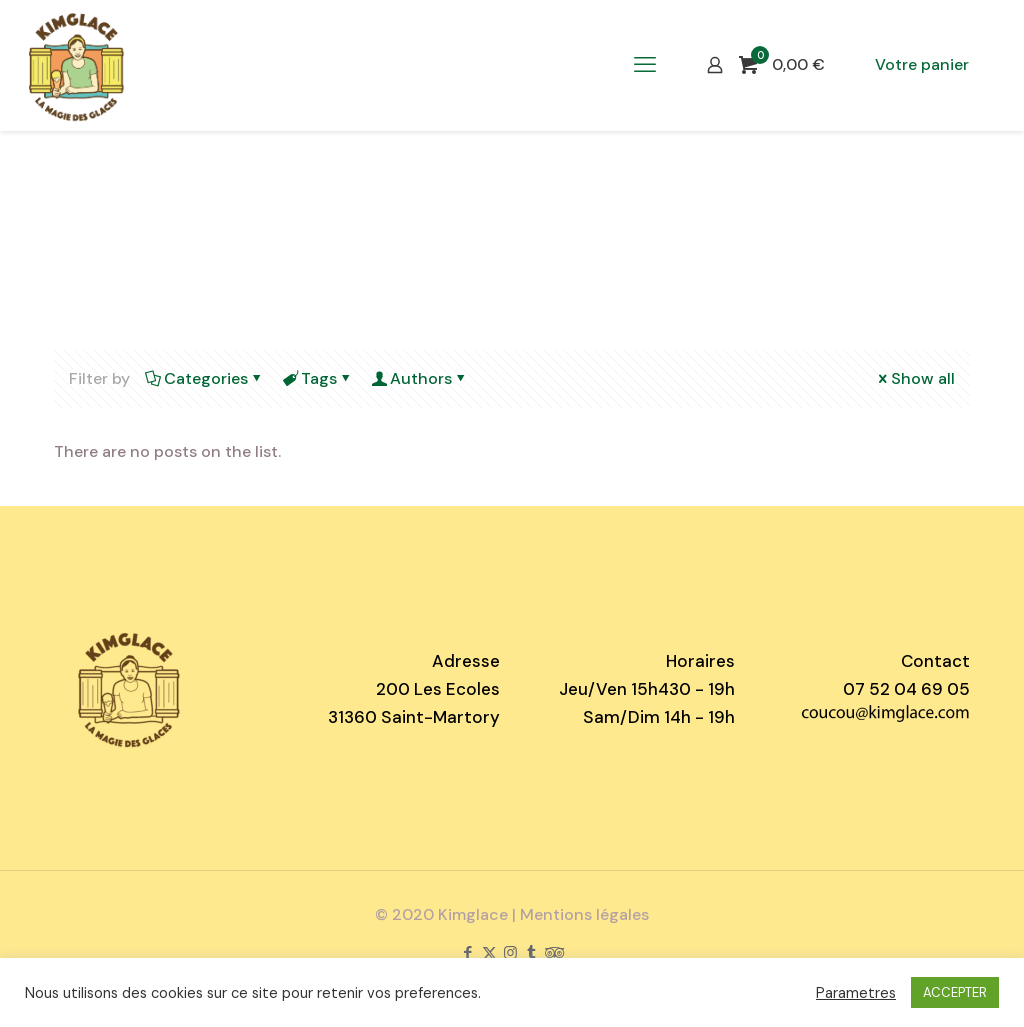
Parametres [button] (856, 993)
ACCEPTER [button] (955, 992)
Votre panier (922, 64)
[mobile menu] (645, 65)
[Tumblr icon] (531, 953)
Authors (419, 378)
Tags (317, 378)
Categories (204, 378)
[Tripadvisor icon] (554, 953)
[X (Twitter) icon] (489, 953)
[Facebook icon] (468, 953)
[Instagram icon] (510, 953)
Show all (915, 378)
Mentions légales (584, 914)
